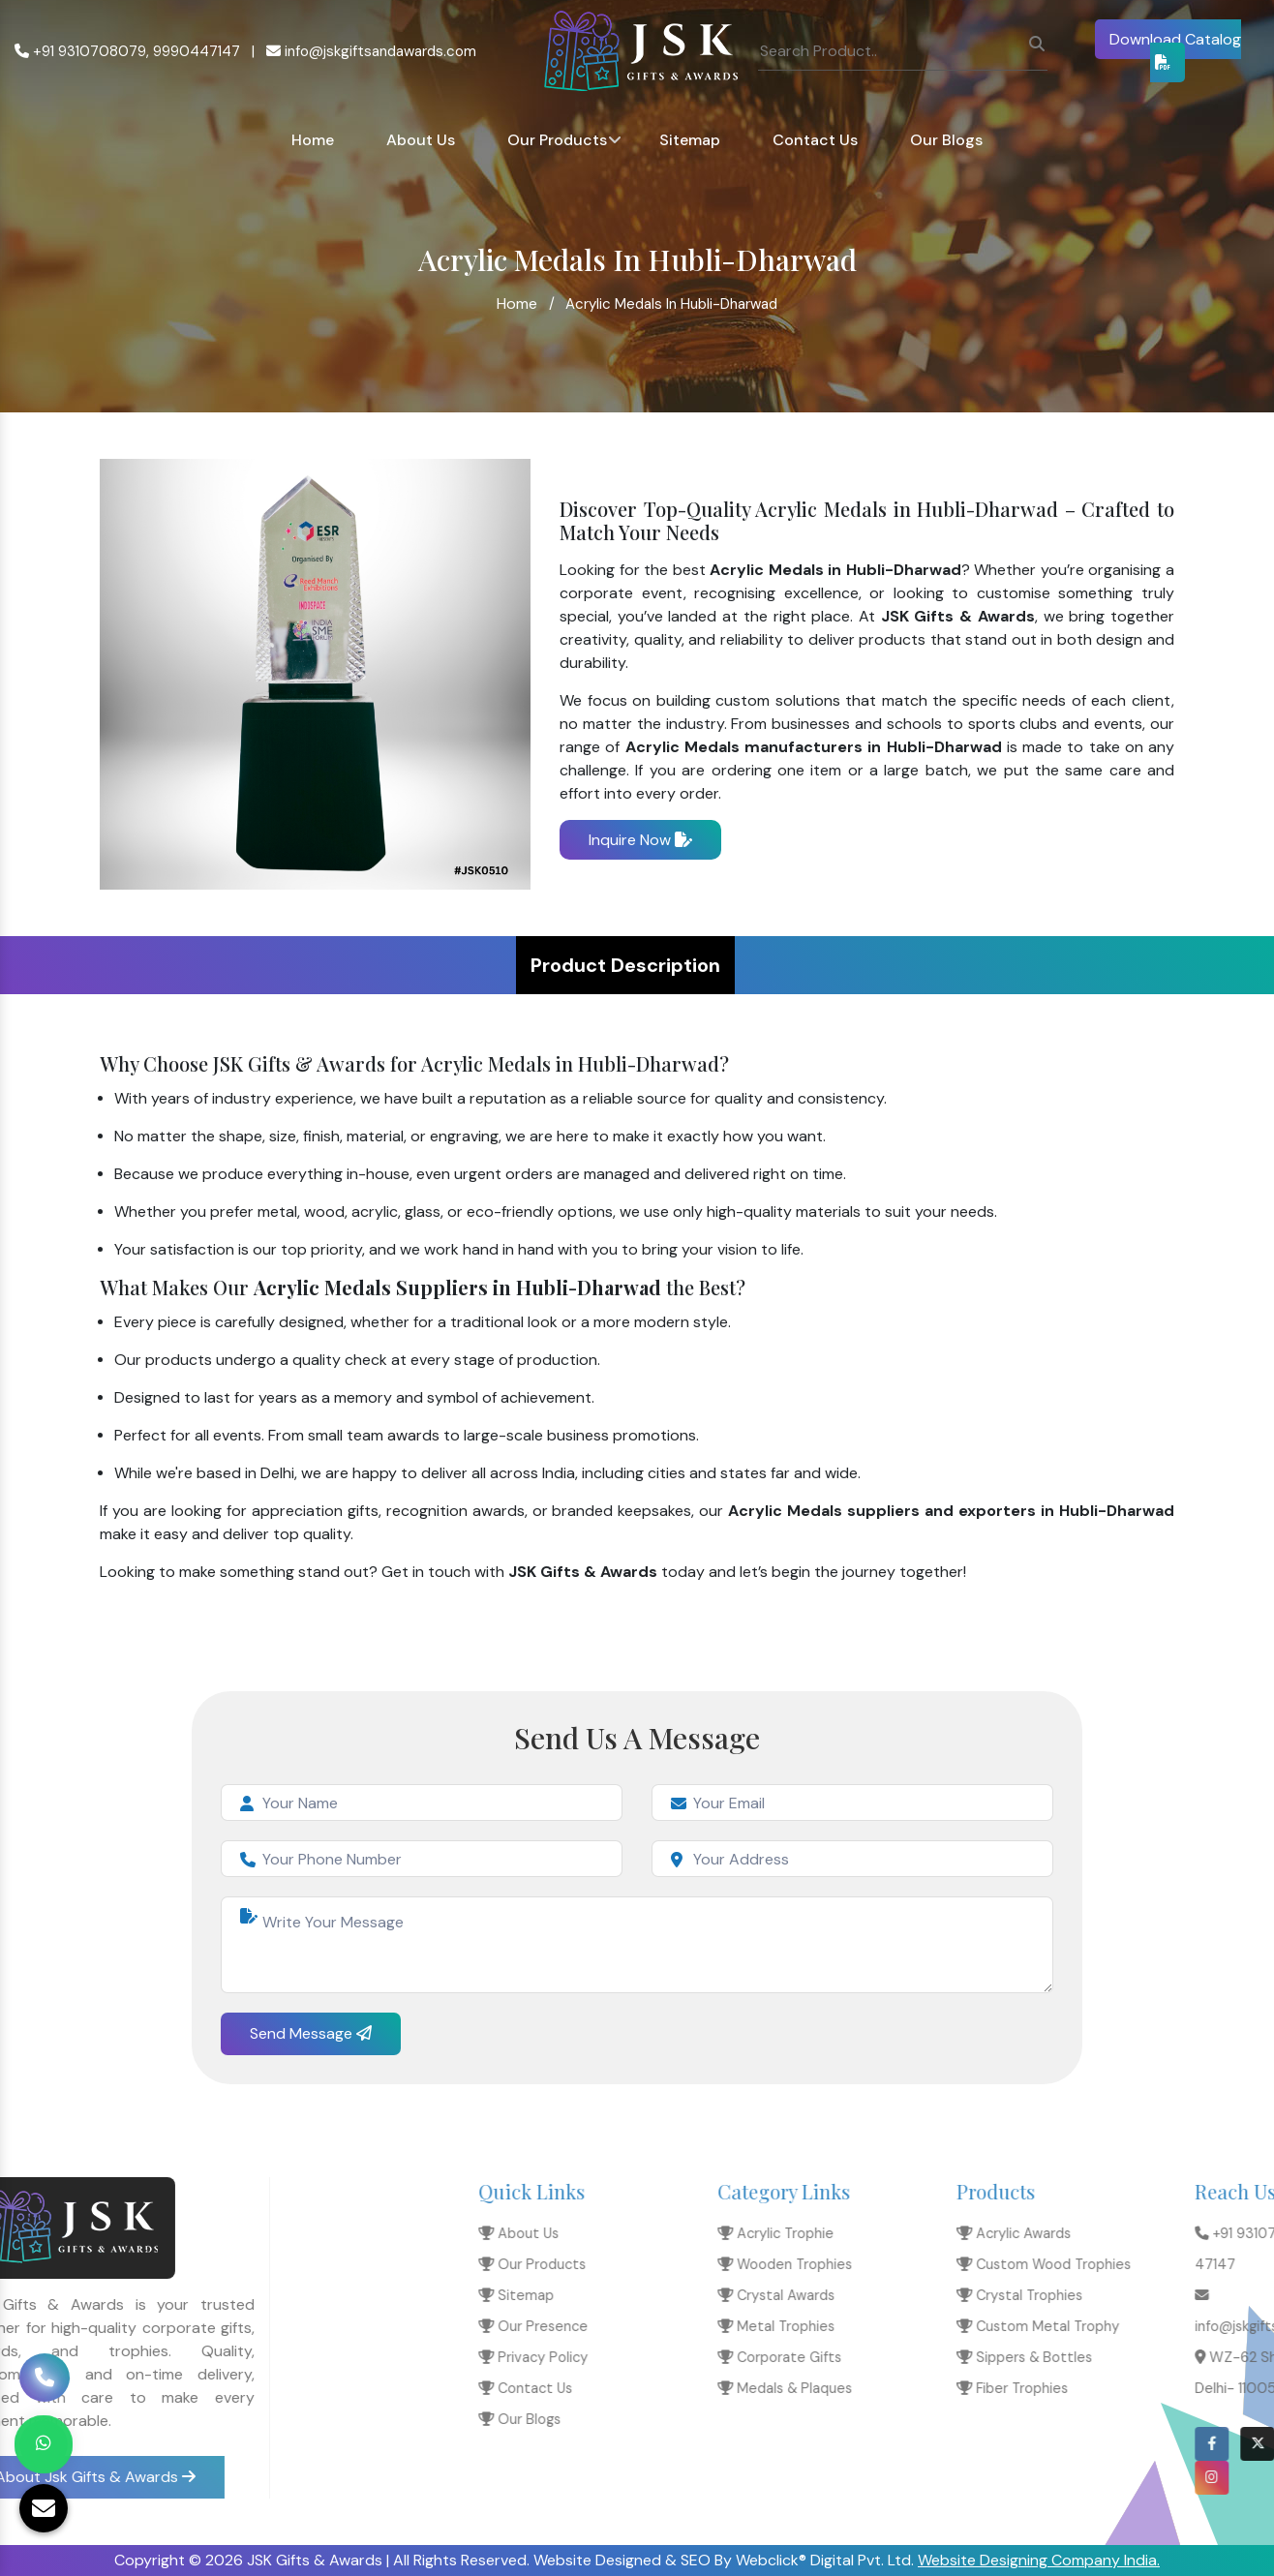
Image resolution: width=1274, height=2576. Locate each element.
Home (312, 140)
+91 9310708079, (82, 51)
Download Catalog (1175, 49)
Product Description (625, 965)
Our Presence (989, 2326)
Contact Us (815, 140)
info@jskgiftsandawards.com (371, 51)
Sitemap (689, 140)
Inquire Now (640, 840)
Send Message (311, 2033)
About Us (420, 140)
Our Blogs (946, 140)
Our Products (557, 140)
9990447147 (196, 51)
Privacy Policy (989, 2357)
